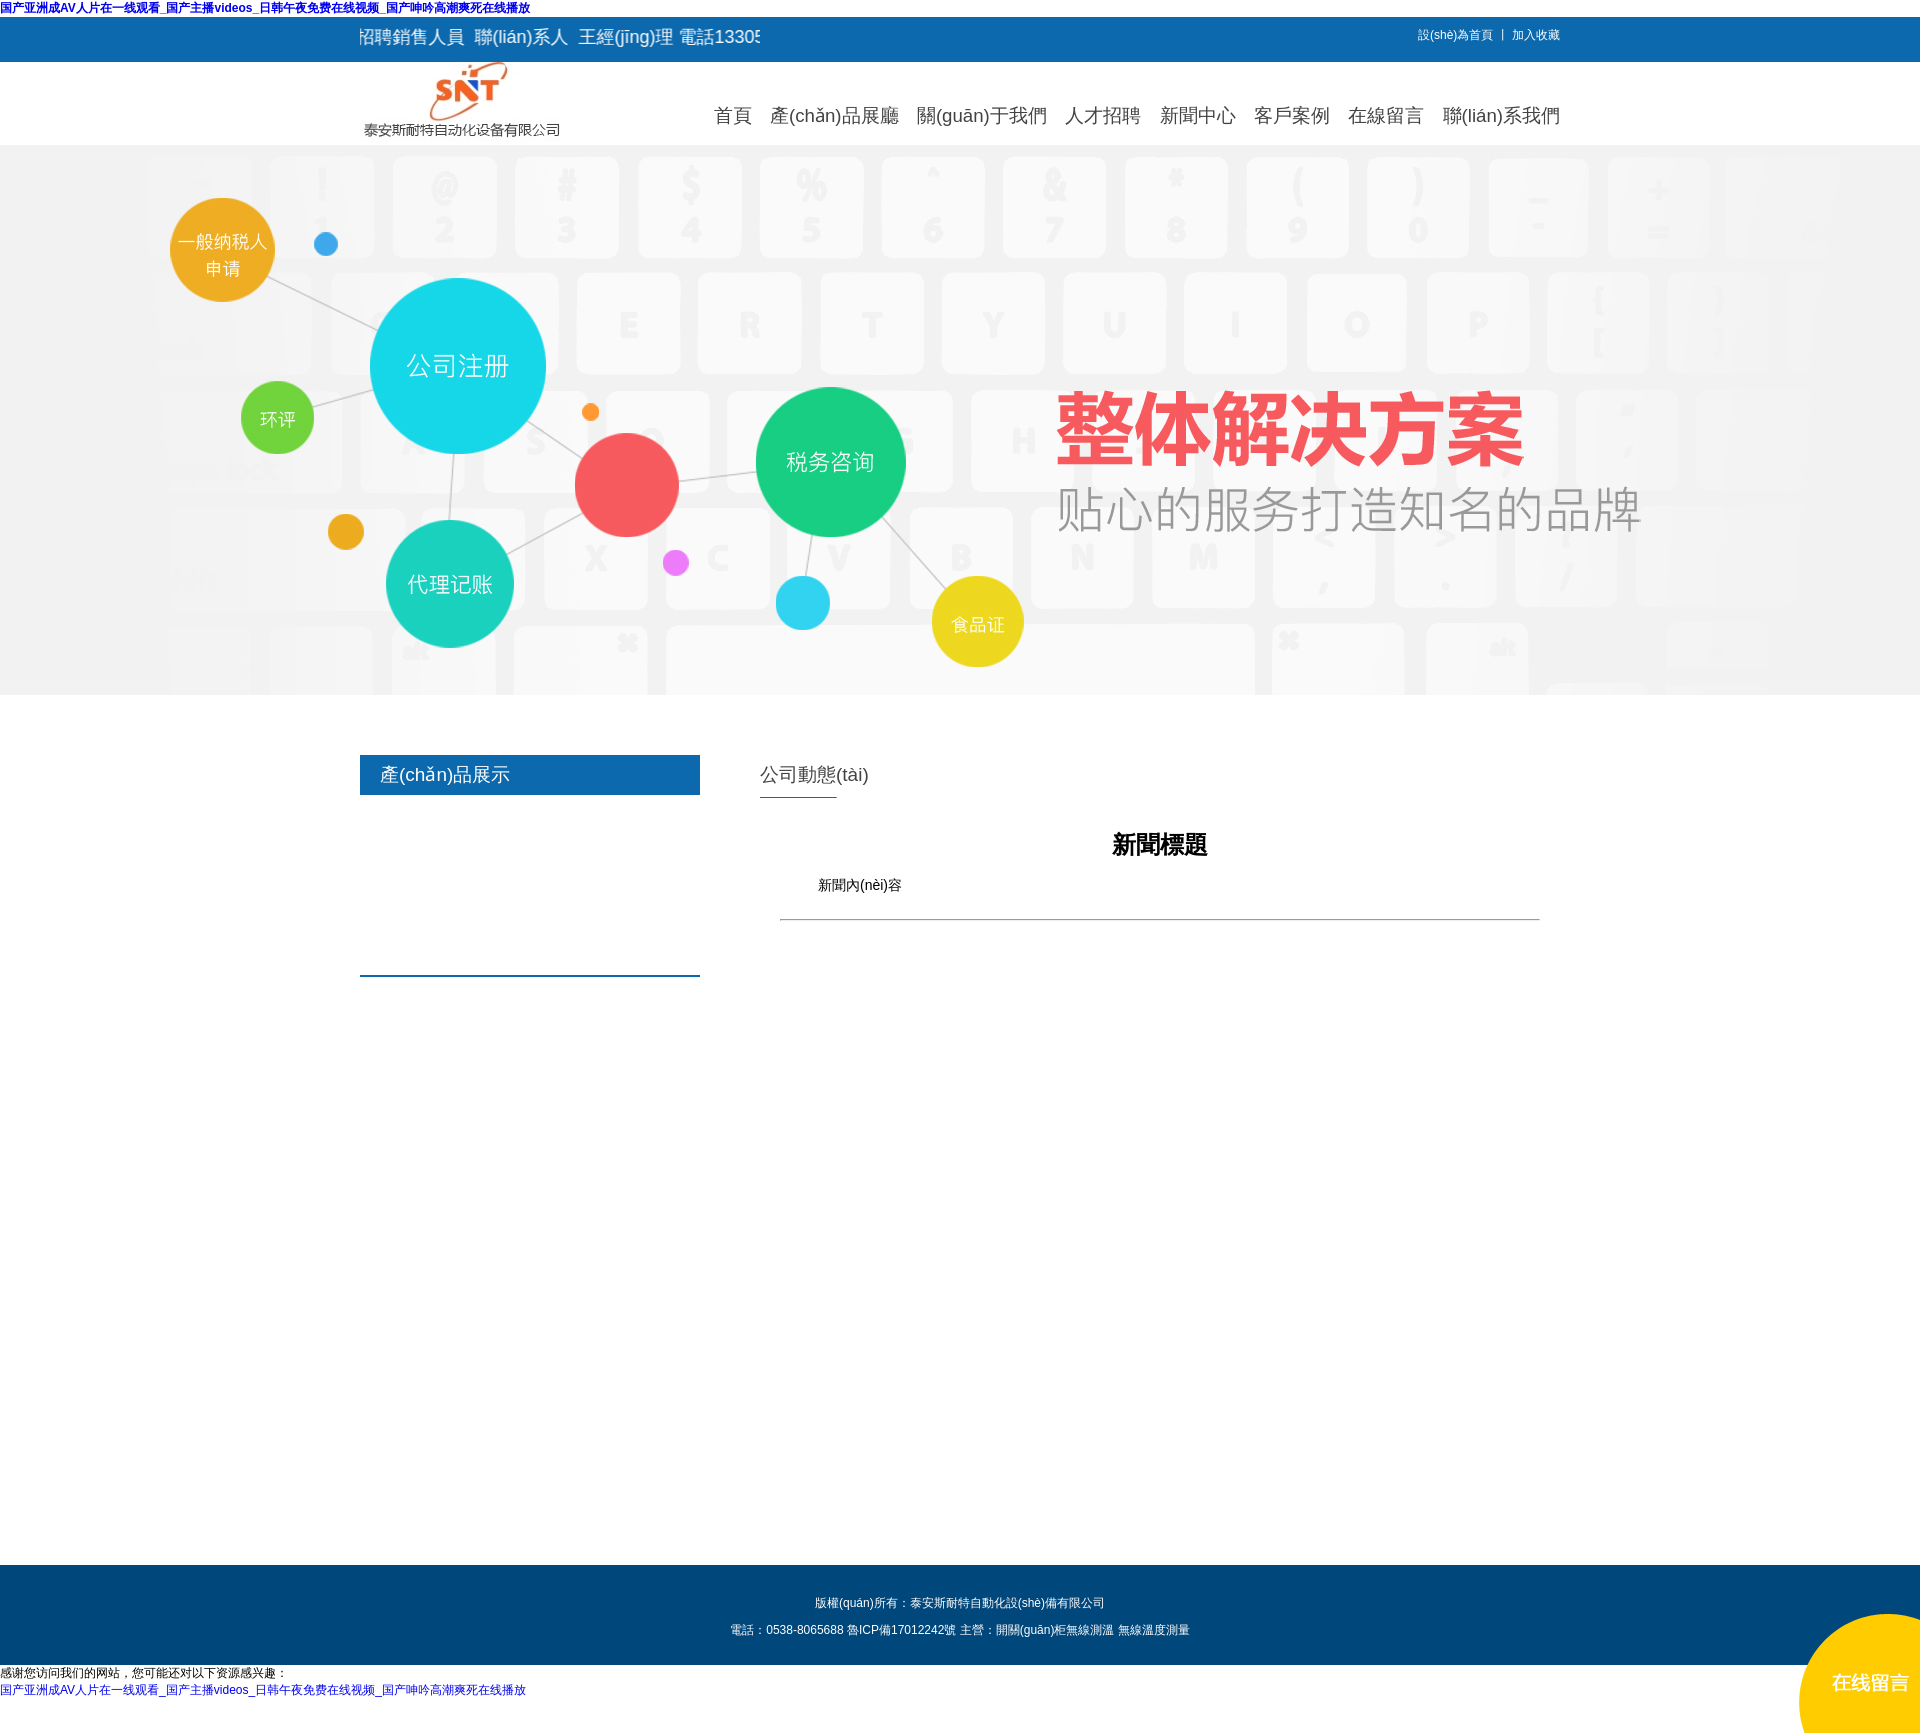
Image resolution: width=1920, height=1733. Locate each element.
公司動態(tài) (814, 774)
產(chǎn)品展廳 (834, 115)
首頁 (733, 115)
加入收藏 (1536, 35)
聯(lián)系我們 (1501, 115)
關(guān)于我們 (982, 115)
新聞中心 (1198, 115)
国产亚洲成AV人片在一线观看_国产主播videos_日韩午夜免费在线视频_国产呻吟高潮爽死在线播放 (265, 8)
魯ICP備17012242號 (901, 1630)
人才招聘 (1103, 115)
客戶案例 (1292, 115)
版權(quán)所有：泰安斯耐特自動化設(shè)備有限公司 (960, 1603)
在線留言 (1386, 115)
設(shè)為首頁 (1455, 35)
